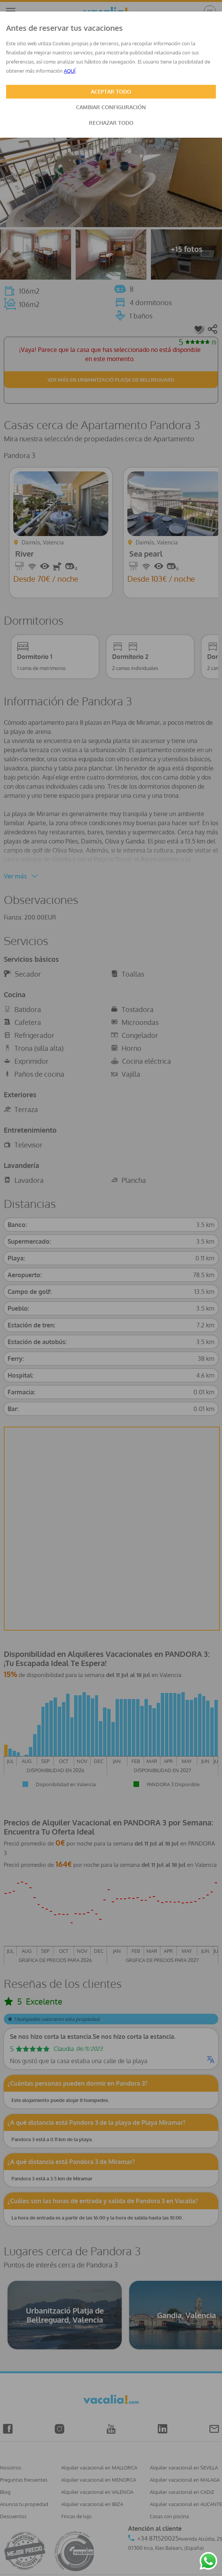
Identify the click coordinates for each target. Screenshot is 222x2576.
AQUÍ (69, 71)
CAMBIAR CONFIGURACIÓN (111, 107)
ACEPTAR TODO (111, 91)
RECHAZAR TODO (111, 122)
